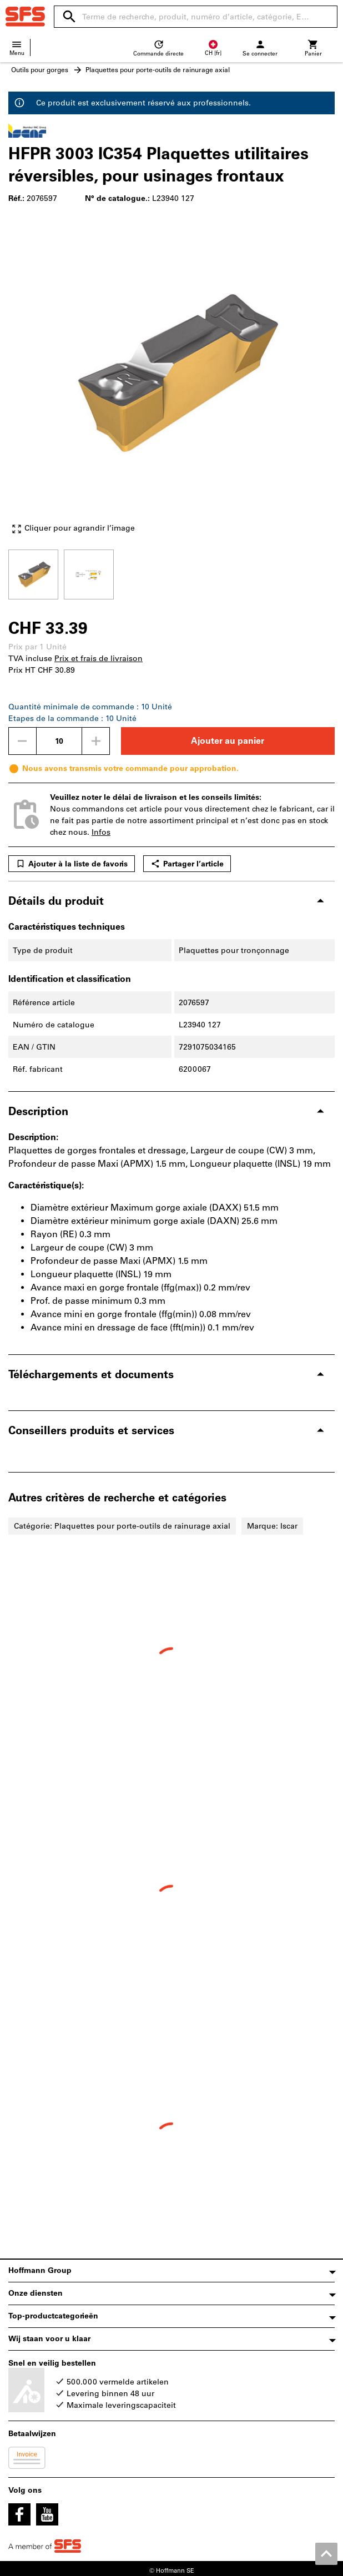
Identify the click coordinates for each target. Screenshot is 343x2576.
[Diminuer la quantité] (22, 741)
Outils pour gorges (39, 70)
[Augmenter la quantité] (96, 741)
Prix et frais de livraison (98, 658)
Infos (101, 832)
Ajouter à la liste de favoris (72, 864)
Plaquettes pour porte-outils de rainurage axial (157, 70)
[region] (171, 573)
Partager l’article (187, 864)
